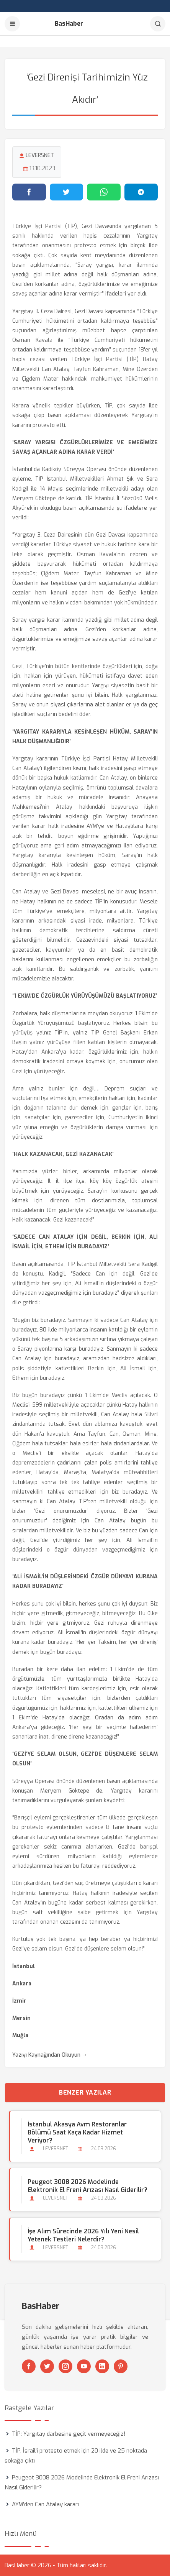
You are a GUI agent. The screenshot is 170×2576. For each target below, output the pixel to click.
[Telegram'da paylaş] (141, 192)
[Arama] (157, 23)
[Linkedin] (102, 2366)
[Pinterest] (120, 2366)
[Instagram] (65, 2366)
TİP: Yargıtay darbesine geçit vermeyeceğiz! (69, 2434)
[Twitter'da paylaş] (66, 192)
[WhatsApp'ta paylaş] (104, 192)
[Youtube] (84, 2366)
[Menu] (12, 23)
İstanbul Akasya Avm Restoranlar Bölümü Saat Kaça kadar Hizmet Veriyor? (77, 2132)
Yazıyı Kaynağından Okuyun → (49, 2055)
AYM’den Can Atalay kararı (45, 2504)
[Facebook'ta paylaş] (29, 192)
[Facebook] (29, 2366)
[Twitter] (47, 2366)
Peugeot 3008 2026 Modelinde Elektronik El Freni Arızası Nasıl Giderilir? (87, 2186)
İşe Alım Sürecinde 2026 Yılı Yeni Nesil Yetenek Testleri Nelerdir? (83, 2235)
